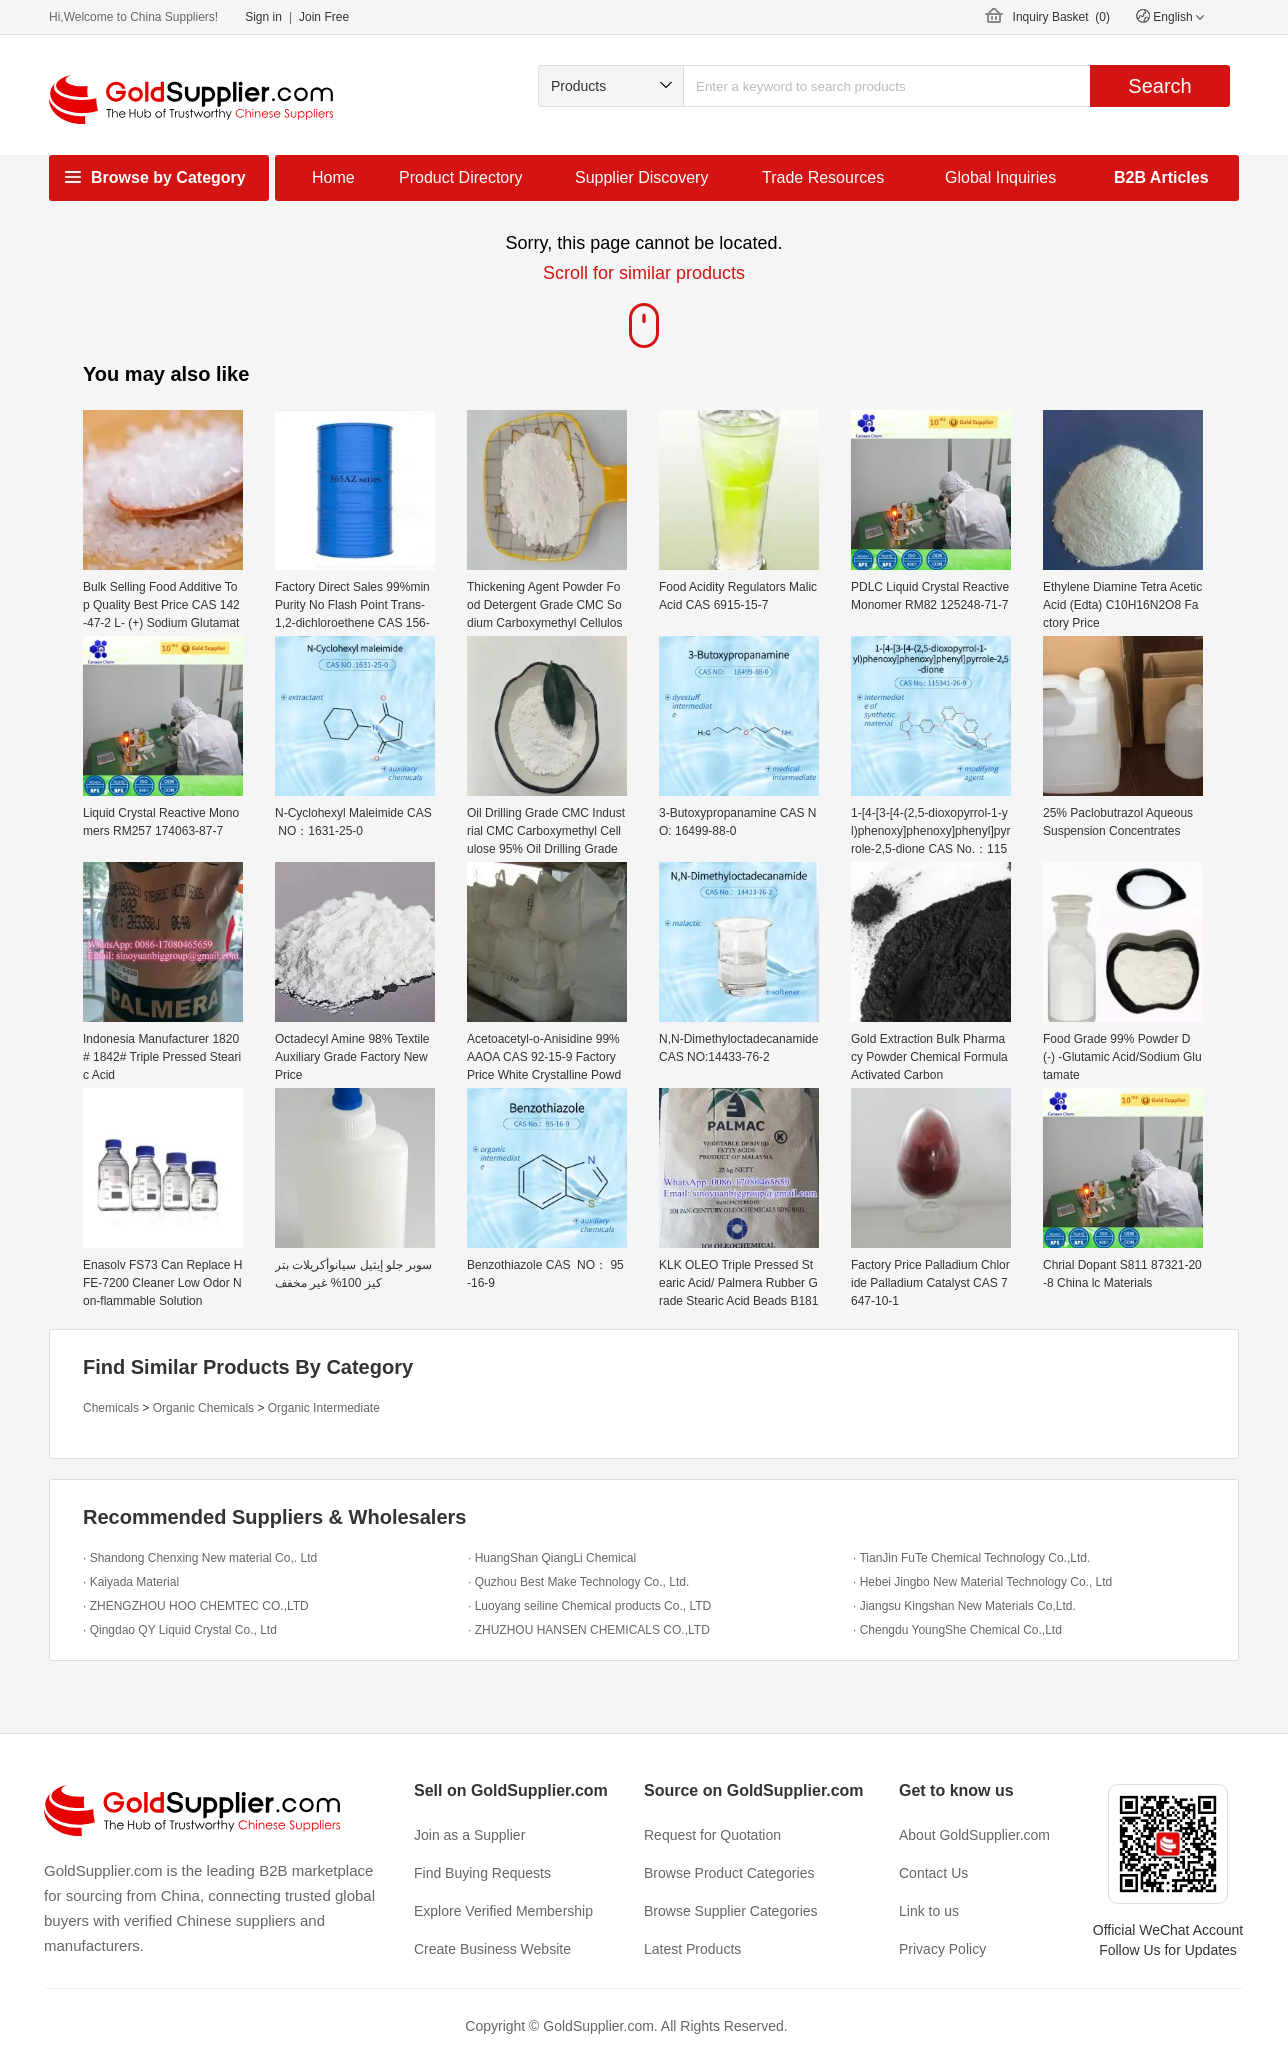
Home (333, 177)
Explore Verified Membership (503, 1911)
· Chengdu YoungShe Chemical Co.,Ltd (957, 1630)
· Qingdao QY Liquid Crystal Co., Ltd (180, 1630)
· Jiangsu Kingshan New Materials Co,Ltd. (964, 1606)
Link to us (929, 1911)
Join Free (324, 17)
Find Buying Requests (482, 1873)
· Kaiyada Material (131, 1582)
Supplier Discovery (641, 177)
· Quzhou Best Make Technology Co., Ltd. (578, 1582)
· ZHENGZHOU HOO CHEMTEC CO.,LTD (196, 1606)
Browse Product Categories (729, 1873)
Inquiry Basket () (1061, 17)
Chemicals (111, 1408)
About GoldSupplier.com (974, 1835)
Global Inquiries (1000, 177)
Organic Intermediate (324, 1408)
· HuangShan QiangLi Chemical (552, 1558)
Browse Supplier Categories (731, 1911)
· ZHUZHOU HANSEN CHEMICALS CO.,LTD (589, 1630)
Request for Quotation (712, 1835)
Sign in (263, 17)
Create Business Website (492, 1949)
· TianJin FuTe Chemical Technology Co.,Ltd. (971, 1558)
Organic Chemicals (203, 1408)
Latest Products (692, 1949)
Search (1159, 86)
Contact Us (933, 1873)
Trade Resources (823, 177)
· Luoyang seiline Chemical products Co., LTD (589, 1606)
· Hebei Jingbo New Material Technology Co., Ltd (982, 1582)
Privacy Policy (942, 1949)
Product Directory (461, 177)
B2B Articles (1161, 177)
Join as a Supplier (469, 1835)
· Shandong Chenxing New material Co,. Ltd (200, 1558)
